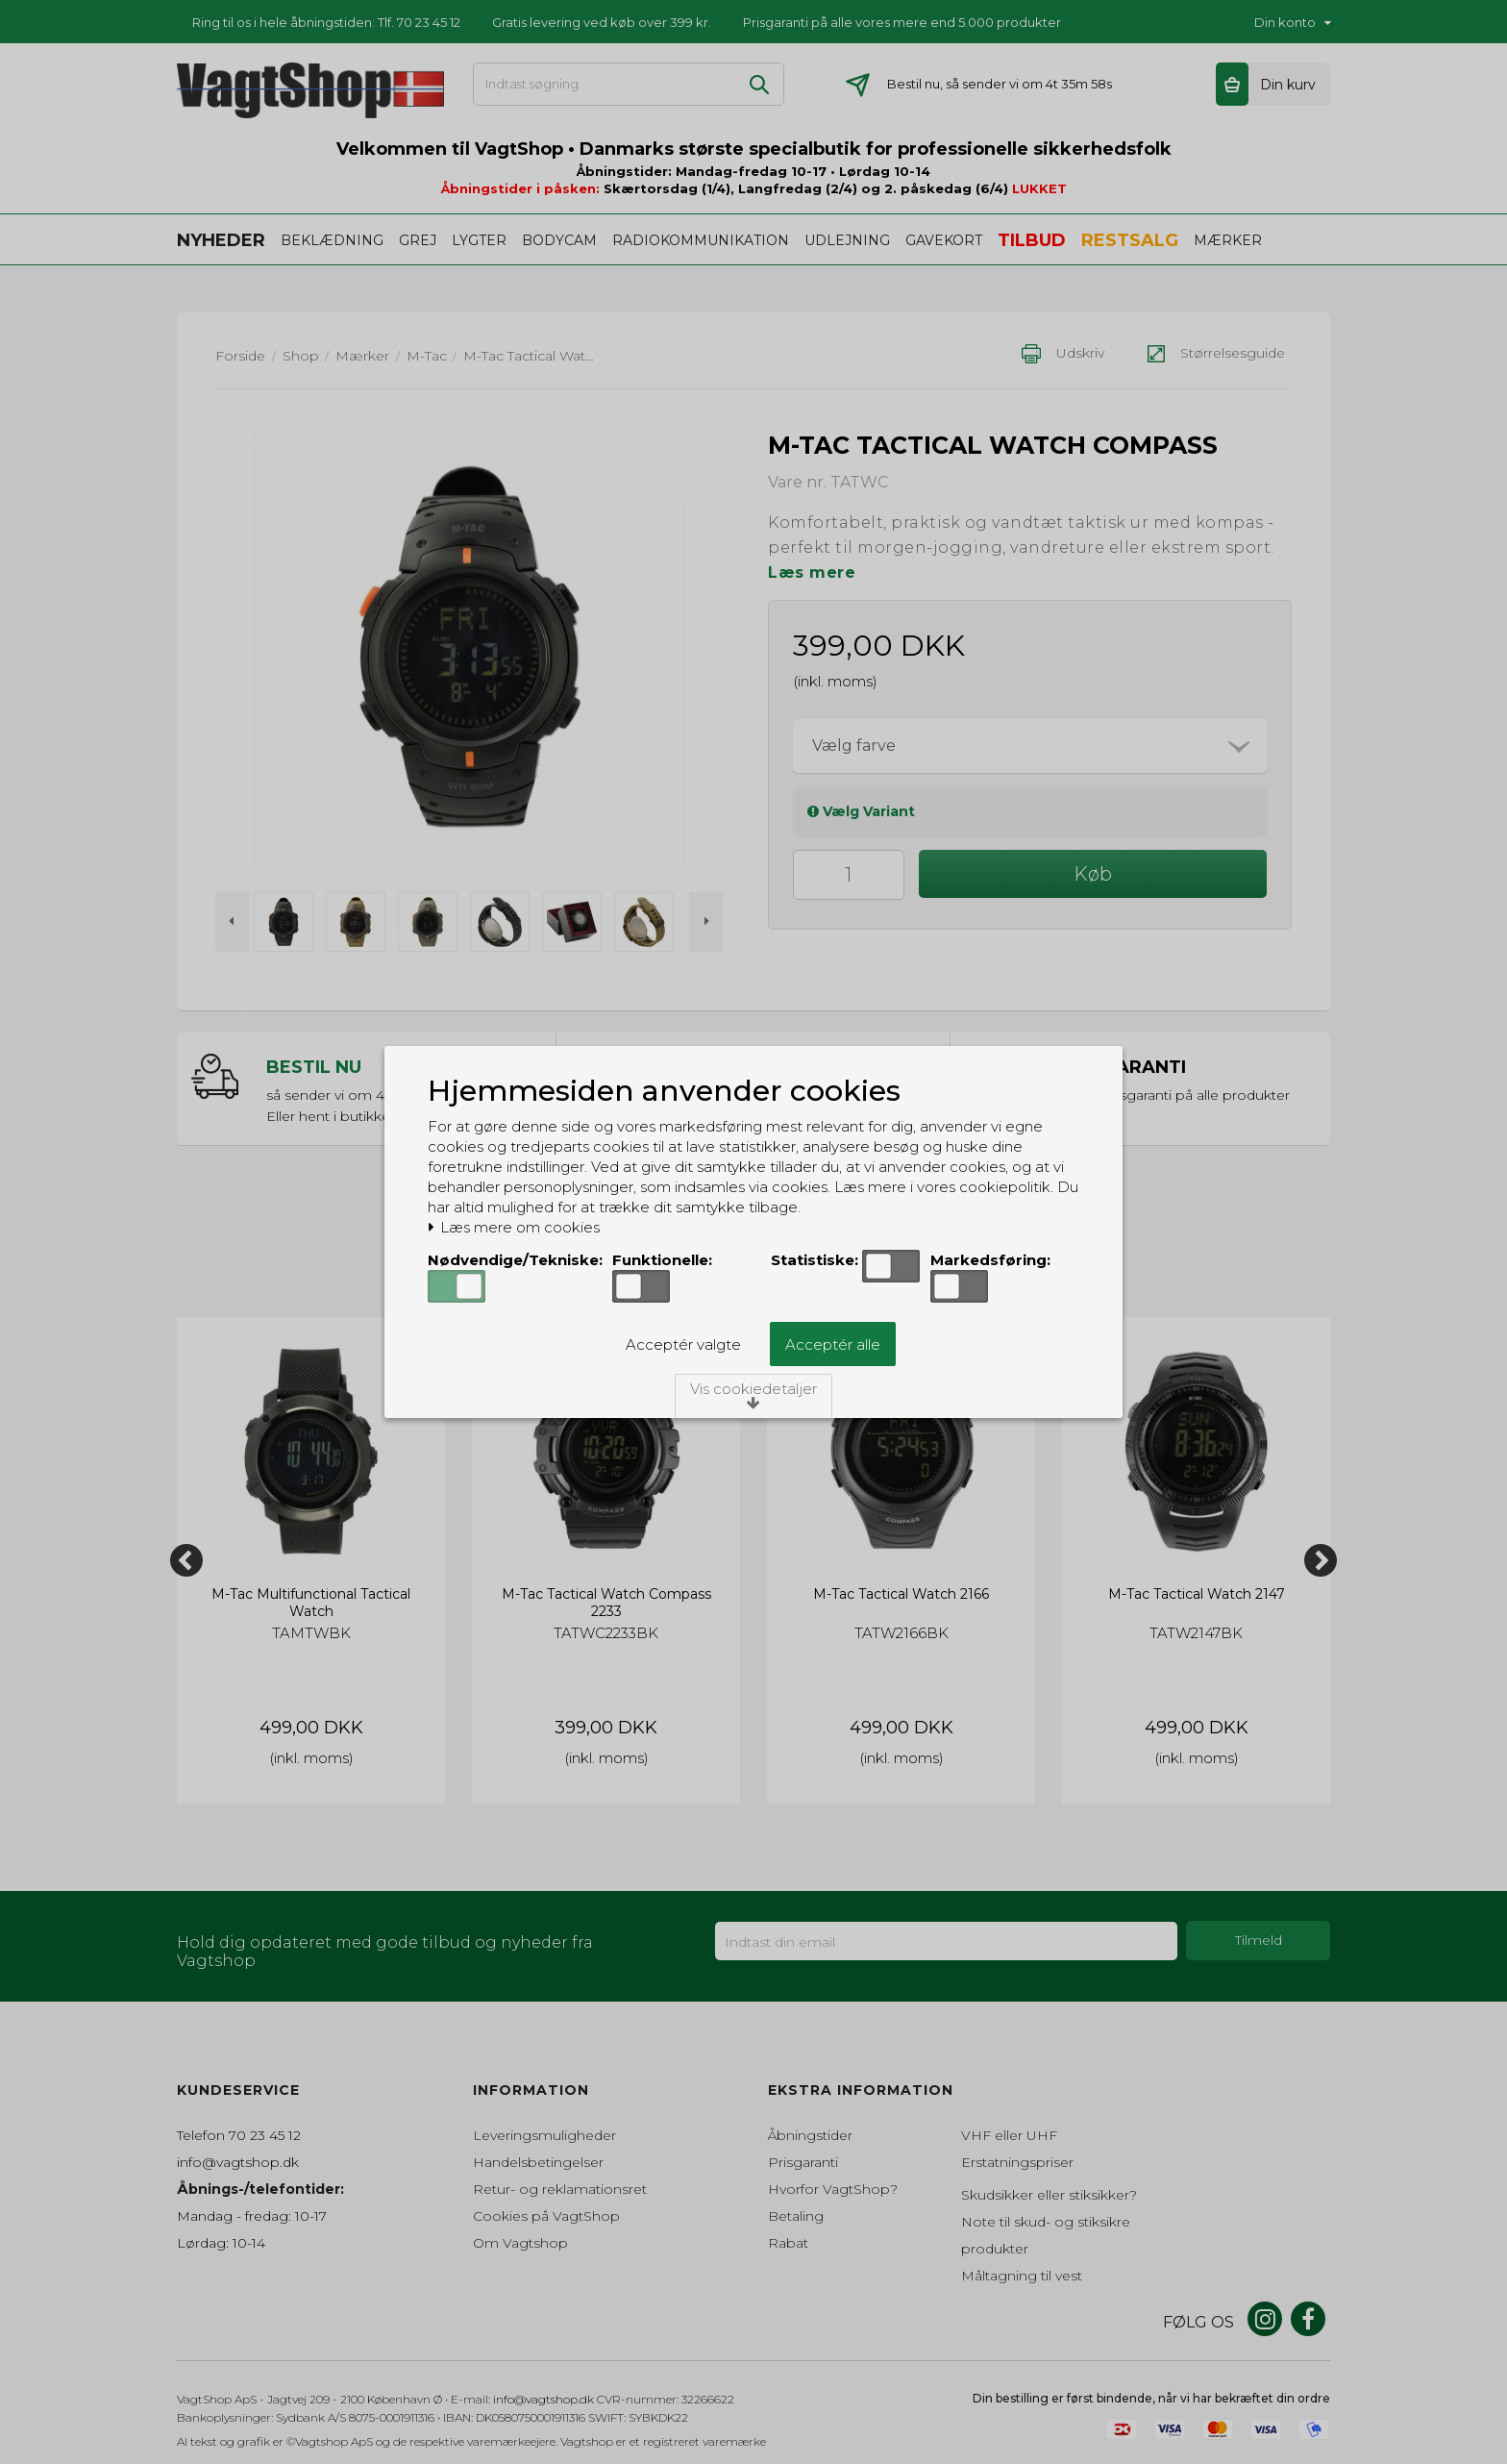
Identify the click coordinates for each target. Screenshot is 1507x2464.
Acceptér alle (832, 1344)
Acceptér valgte (683, 1344)
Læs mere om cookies (514, 1227)
